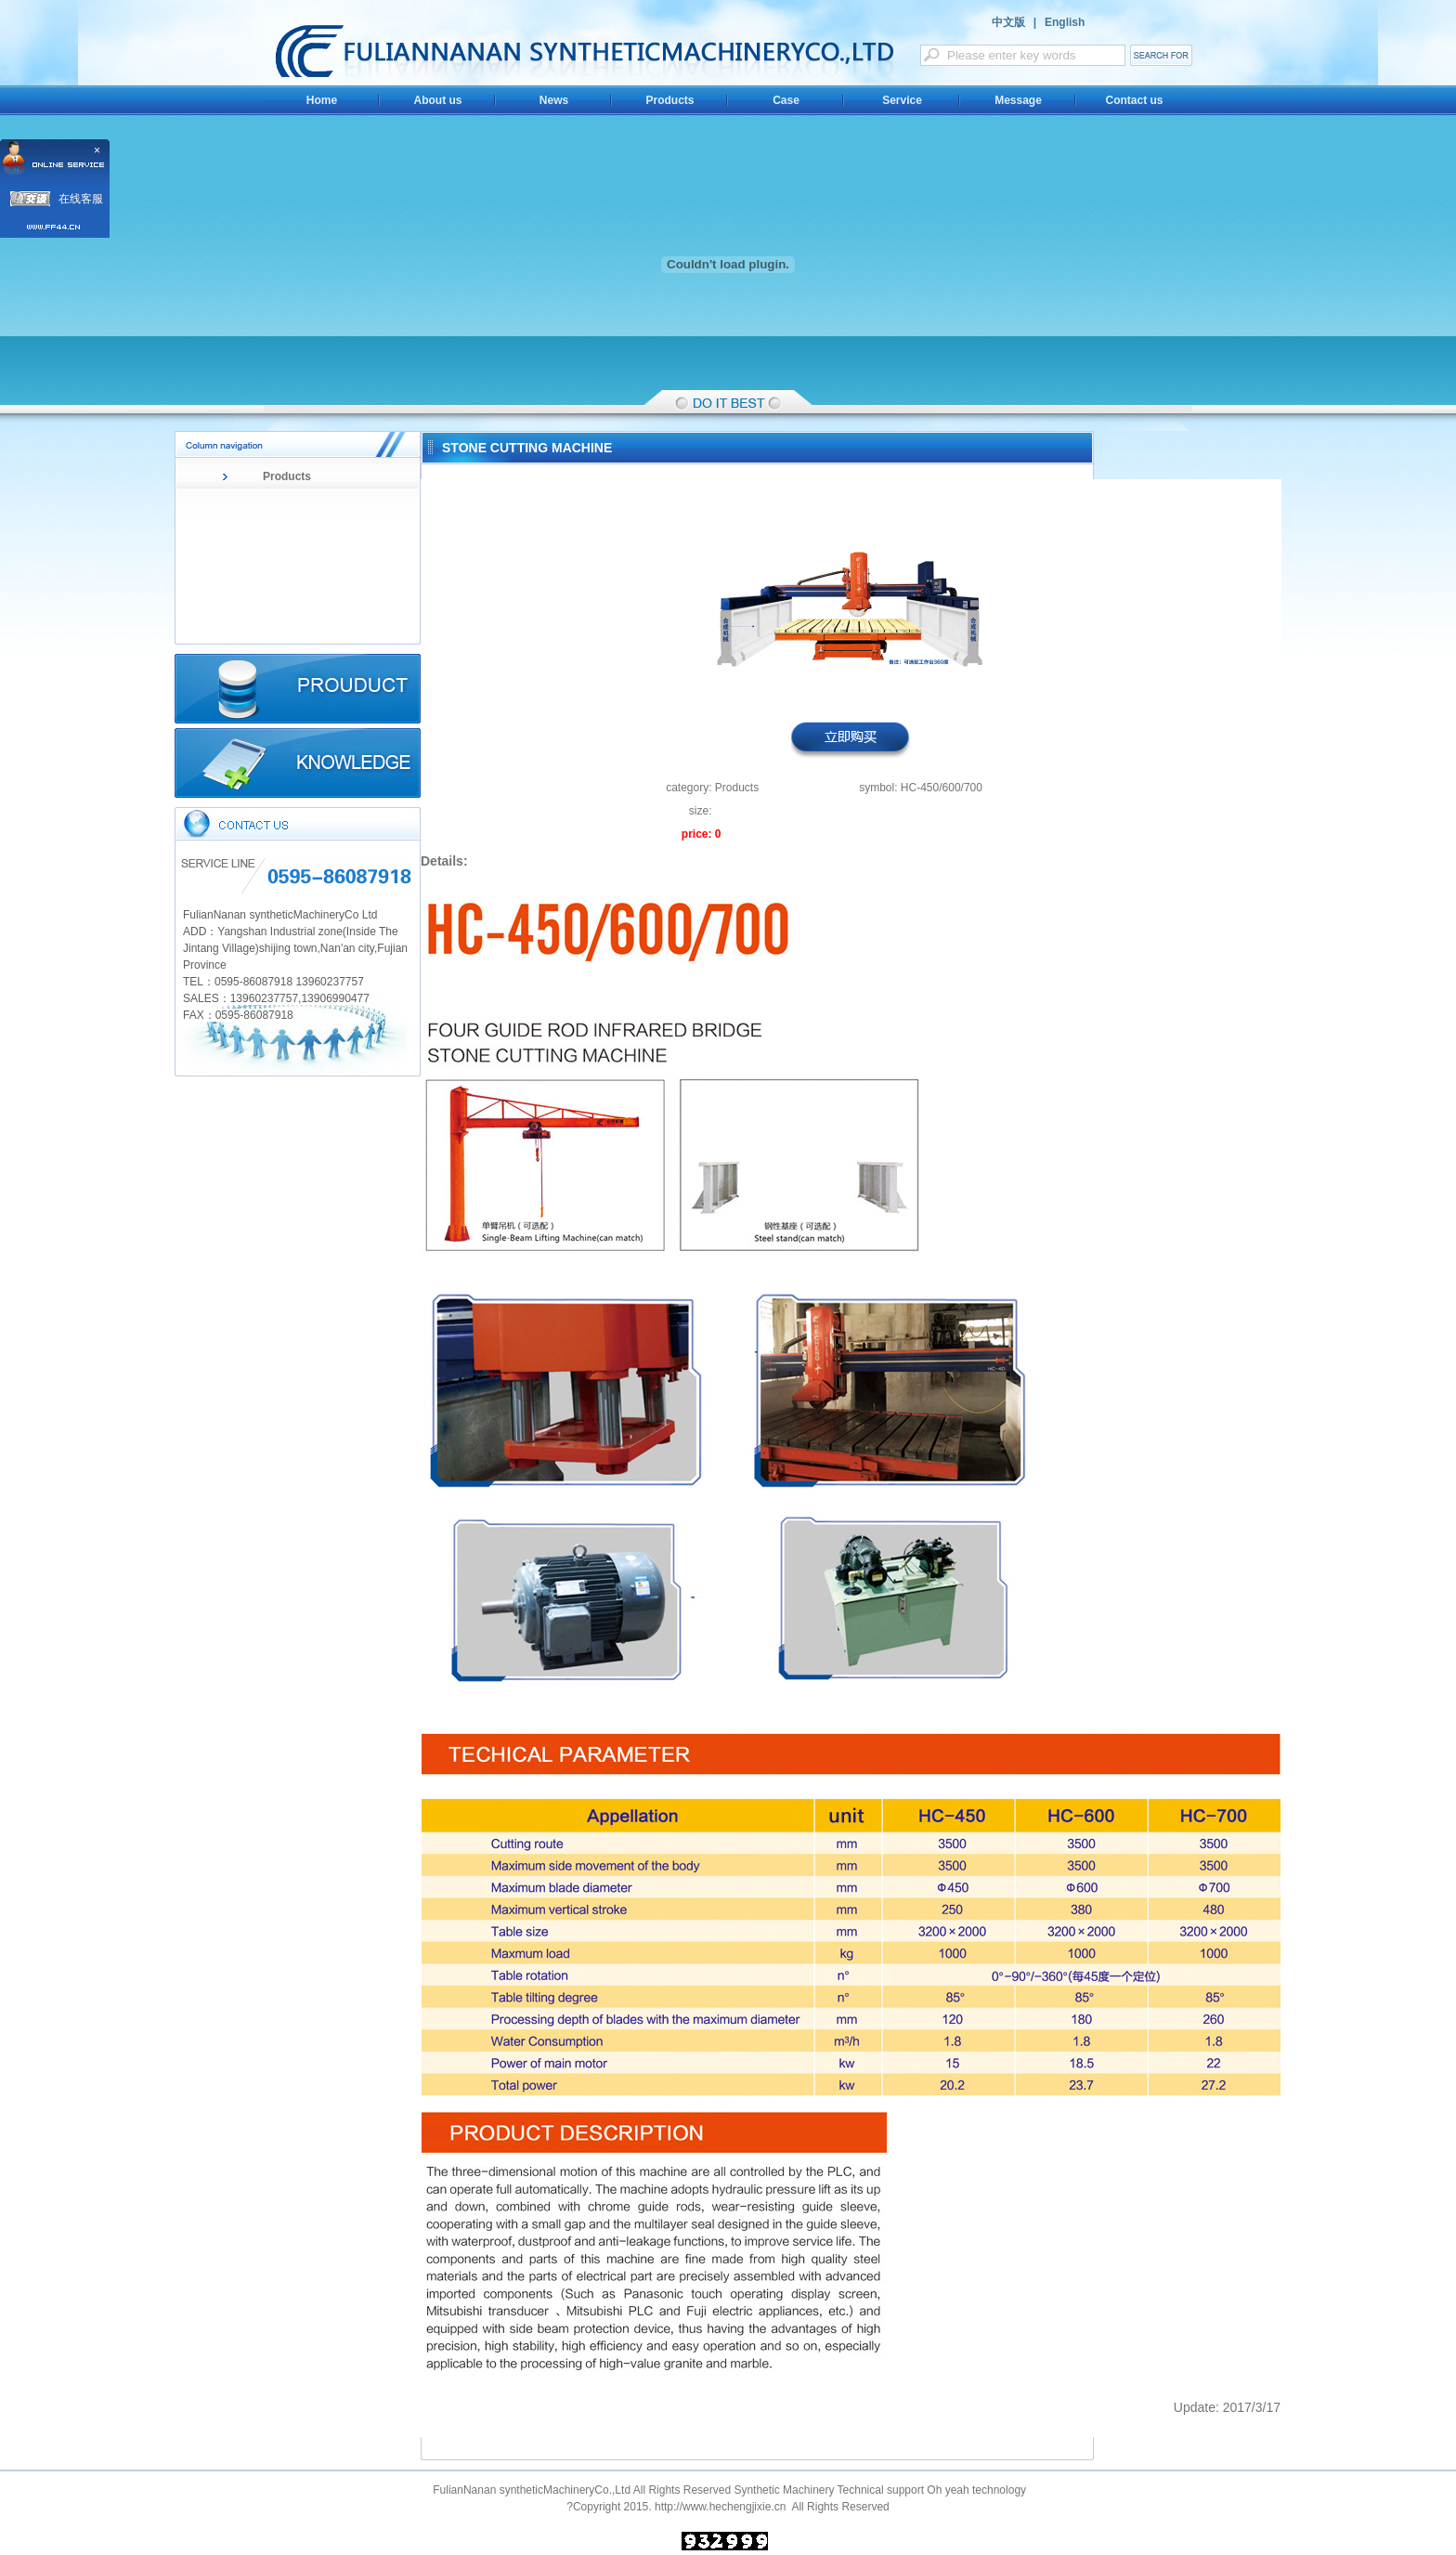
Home (321, 100)
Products (669, 100)
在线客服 (80, 198)
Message (1018, 100)
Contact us (1134, 100)
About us (438, 100)
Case (786, 100)
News (554, 100)
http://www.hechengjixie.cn (720, 2506)
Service (902, 100)
